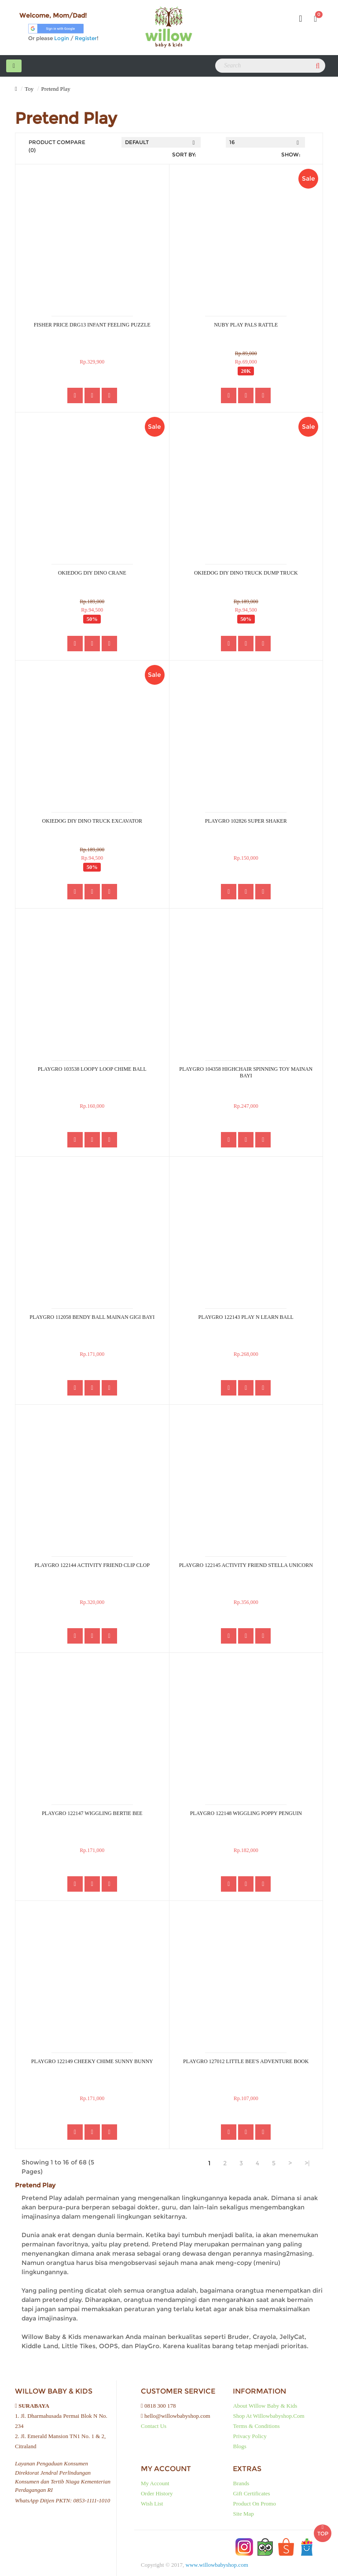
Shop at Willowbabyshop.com (268, 2416)
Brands (241, 2483)
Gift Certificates (251, 2493)
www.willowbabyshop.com (217, 2564)
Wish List (152, 2503)
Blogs (239, 2446)
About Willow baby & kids (265, 2405)
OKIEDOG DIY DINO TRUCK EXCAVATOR (92, 821)
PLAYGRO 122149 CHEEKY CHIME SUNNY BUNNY (92, 2061)
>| (307, 2163)
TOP (322, 2528)
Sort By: (184, 154)
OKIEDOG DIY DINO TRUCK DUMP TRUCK (246, 573)
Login (61, 38)
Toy (29, 88)
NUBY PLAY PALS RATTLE (246, 325)
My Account (155, 2483)
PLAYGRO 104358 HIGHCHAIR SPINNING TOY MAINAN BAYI (245, 1072)
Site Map (243, 2513)
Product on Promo (254, 2503)
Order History (157, 2493)
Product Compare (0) (57, 146)
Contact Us (153, 2426)
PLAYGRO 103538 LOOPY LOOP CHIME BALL (92, 1069)
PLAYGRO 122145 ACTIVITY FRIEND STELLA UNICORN (246, 1565)
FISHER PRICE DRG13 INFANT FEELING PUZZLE (92, 325)
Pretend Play (55, 88)
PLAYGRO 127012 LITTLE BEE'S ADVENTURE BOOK (246, 2061)
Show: (291, 154)
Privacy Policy (249, 2436)
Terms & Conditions (256, 2426)
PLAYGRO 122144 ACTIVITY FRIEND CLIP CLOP (92, 1565)
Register (86, 38)
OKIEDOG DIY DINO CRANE (92, 573)
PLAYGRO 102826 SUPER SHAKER (246, 821)
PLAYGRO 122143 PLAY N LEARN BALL (246, 1317)
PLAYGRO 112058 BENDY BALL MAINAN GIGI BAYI (91, 1317)
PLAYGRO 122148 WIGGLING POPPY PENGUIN (246, 1813)
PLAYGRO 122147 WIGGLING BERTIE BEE (92, 1813)
